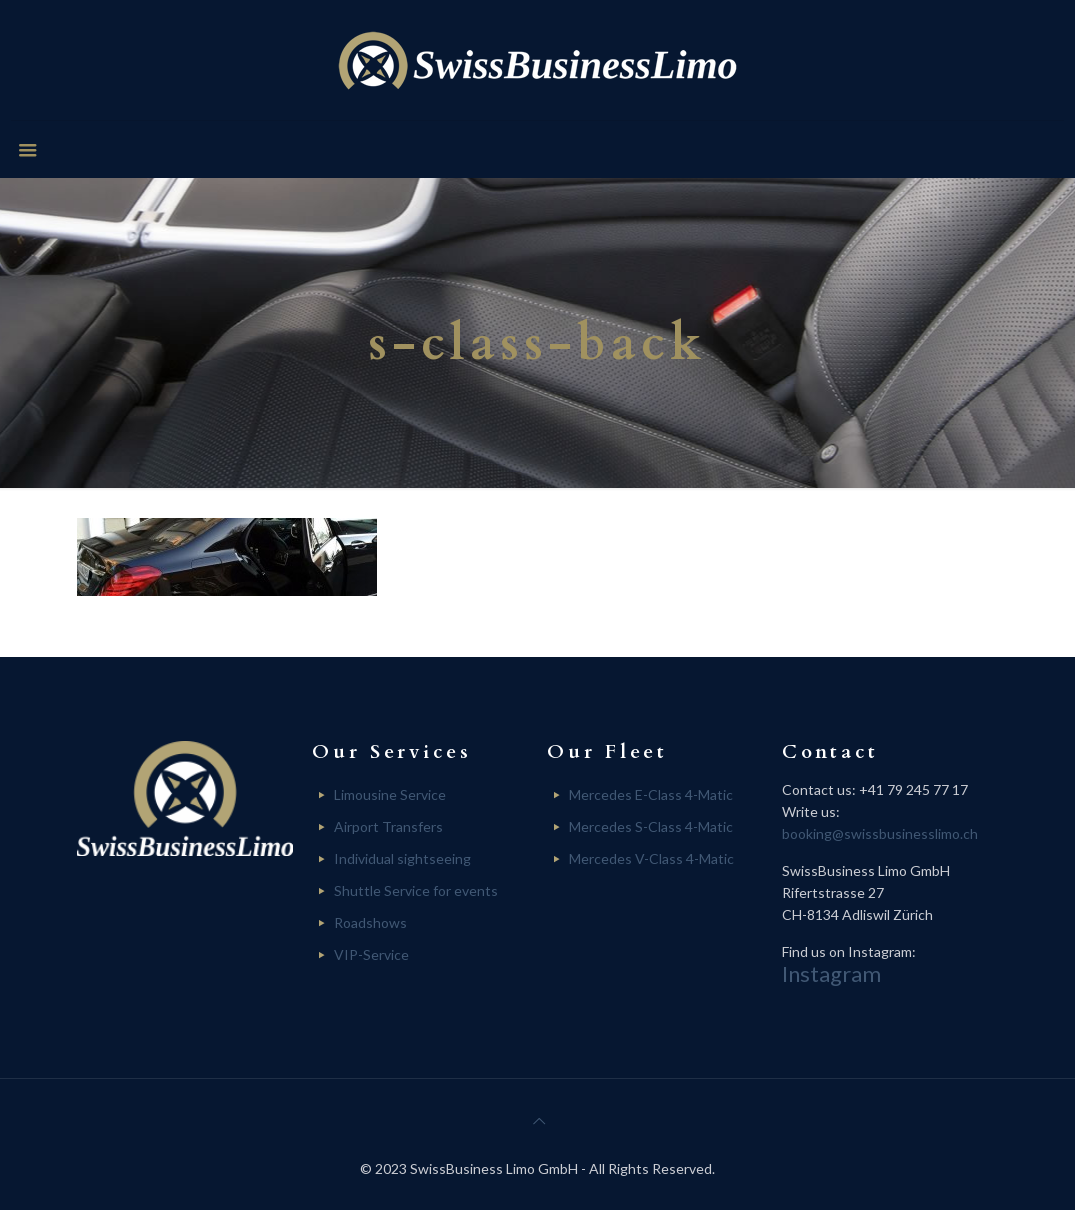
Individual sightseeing (402, 858)
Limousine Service (390, 794)
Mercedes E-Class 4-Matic (651, 794)
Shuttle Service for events (416, 890)
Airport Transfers (388, 826)
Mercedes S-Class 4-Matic (651, 826)
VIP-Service (371, 954)
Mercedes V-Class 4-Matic (651, 858)
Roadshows (370, 922)
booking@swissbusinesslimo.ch (880, 833)
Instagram (831, 973)
